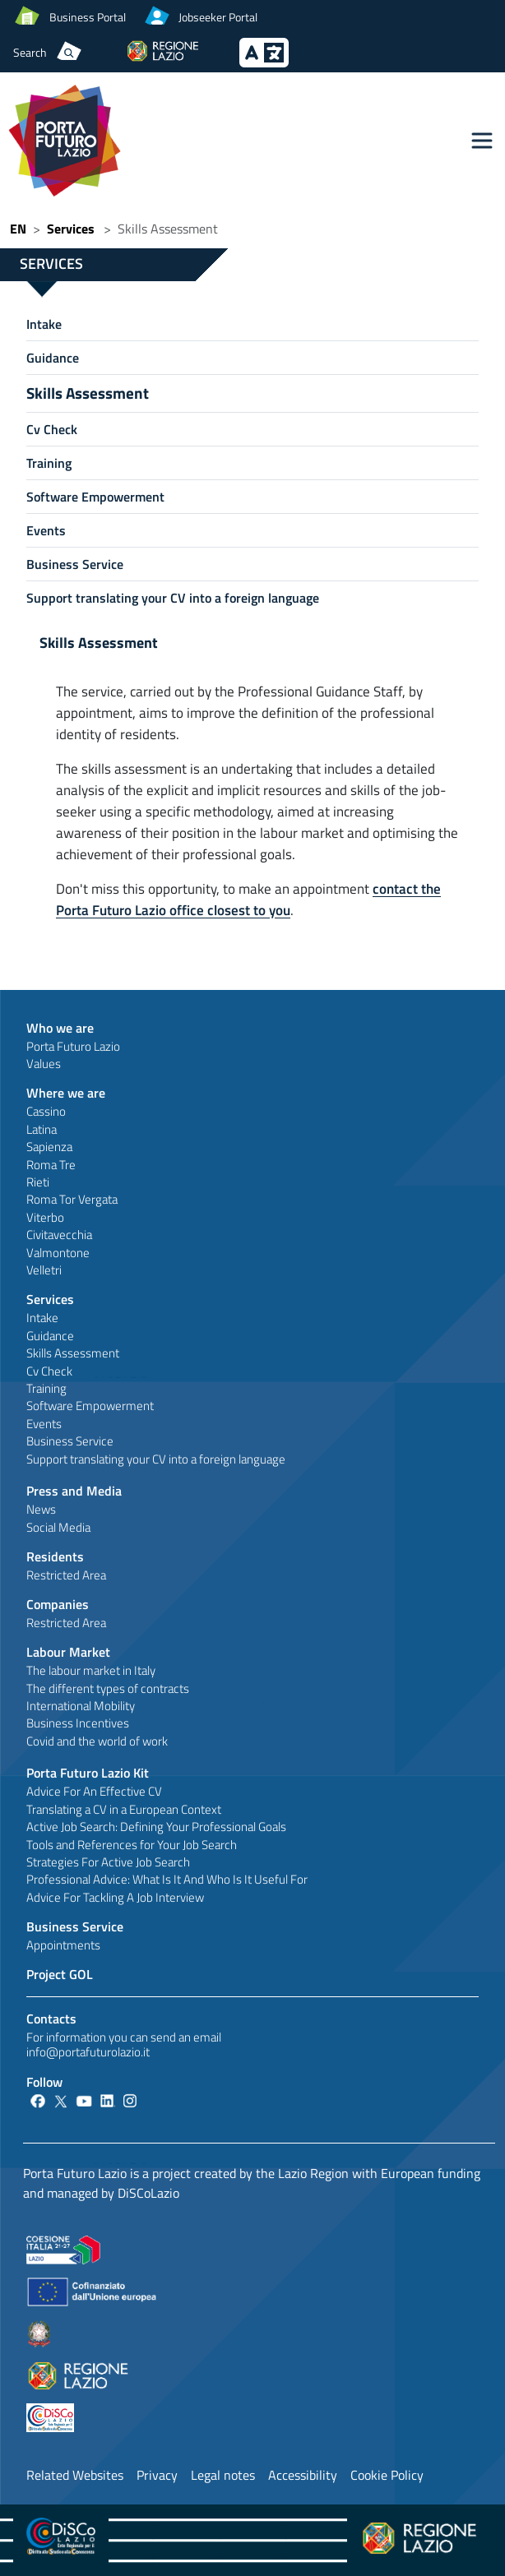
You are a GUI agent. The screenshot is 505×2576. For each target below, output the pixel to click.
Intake (44, 324)
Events (46, 530)
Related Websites (74, 2475)
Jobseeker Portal (217, 16)
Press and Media (74, 1491)
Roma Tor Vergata (72, 1199)
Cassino (46, 1111)
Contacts (51, 2018)
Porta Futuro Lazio (73, 1046)
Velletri (44, 1269)
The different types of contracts (107, 1688)
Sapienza (49, 1146)
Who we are (60, 1028)
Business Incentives (77, 1722)
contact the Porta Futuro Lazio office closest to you (248, 899)
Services (71, 228)
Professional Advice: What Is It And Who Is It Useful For (167, 1879)
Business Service (74, 564)
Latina (41, 1129)
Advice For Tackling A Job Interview (115, 1897)
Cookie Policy (387, 2475)
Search (30, 52)
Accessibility (302, 2475)
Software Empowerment (95, 496)
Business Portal (87, 16)
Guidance (52, 358)
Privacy (157, 2475)
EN (18, 228)
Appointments (63, 1944)
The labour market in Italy (90, 1670)
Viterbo (45, 1217)
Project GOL (59, 1974)
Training (49, 463)
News (41, 1509)
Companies (57, 1604)
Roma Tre (51, 1164)
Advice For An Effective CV (94, 1791)
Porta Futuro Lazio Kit (87, 1773)
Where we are (65, 1093)
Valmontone (58, 1252)
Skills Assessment (87, 393)
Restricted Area (66, 1574)
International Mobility (80, 1705)
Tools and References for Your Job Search (131, 1844)
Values (43, 1063)
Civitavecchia (59, 1234)
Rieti (37, 1181)
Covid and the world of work (97, 1741)
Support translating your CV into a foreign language (172, 598)
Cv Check (51, 429)
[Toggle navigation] (482, 140)
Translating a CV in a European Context (123, 1809)
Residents (55, 1556)
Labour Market (68, 1652)
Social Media (58, 1527)
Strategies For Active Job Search (108, 1861)
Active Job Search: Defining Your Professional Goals (156, 1826)
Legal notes (223, 2475)
